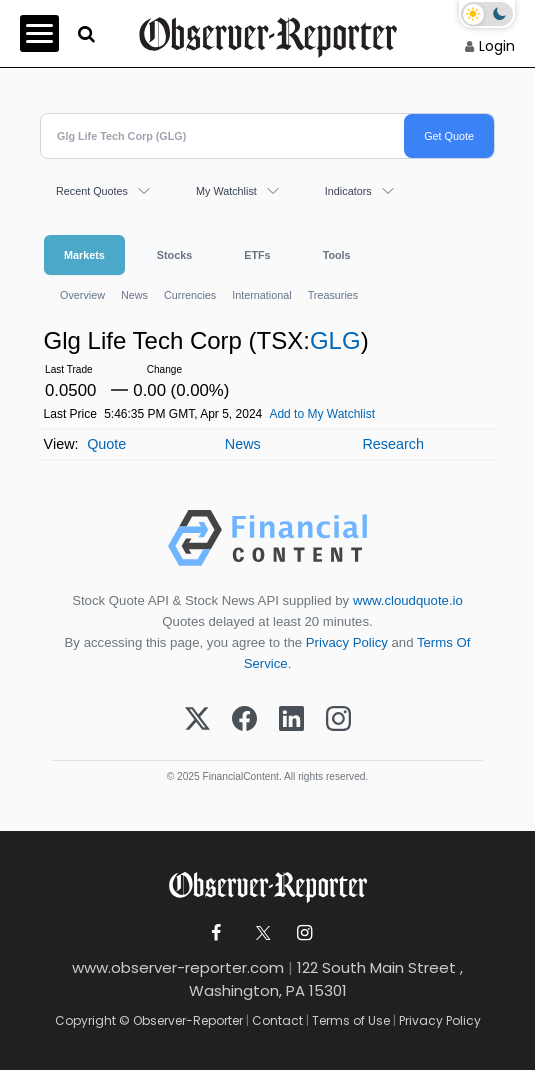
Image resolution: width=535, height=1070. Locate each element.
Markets (84, 255)
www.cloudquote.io (408, 600)
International (261, 295)
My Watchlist (226, 191)
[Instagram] (338, 720)
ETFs (257, 255)
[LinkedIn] (291, 720)
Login (497, 46)
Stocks (174, 255)
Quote (106, 444)
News (134, 295)
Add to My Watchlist (322, 414)
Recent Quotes (92, 191)
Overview (82, 295)
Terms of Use (351, 1020)
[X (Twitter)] (197, 720)
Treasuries (333, 295)
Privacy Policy (347, 642)
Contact (277, 1020)
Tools (337, 255)
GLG (335, 340)
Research (393, 444)
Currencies (190, 295)
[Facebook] (244, 720)
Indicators (348, 191)
